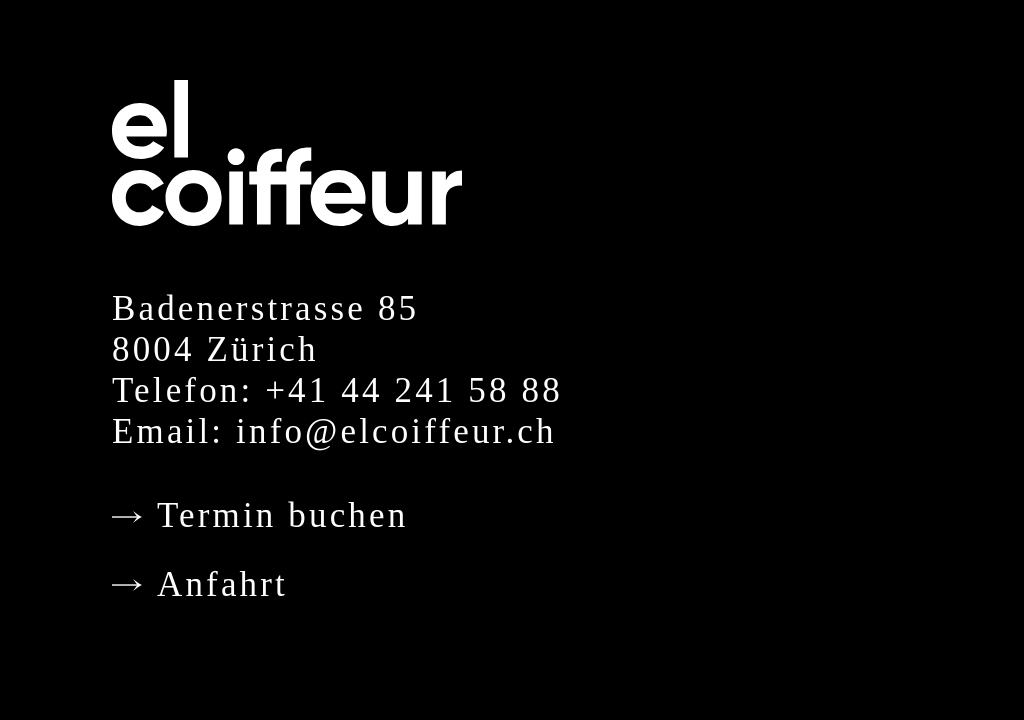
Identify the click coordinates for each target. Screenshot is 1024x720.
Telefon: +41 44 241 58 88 (337, 390)
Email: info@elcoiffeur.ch (334, 431)
